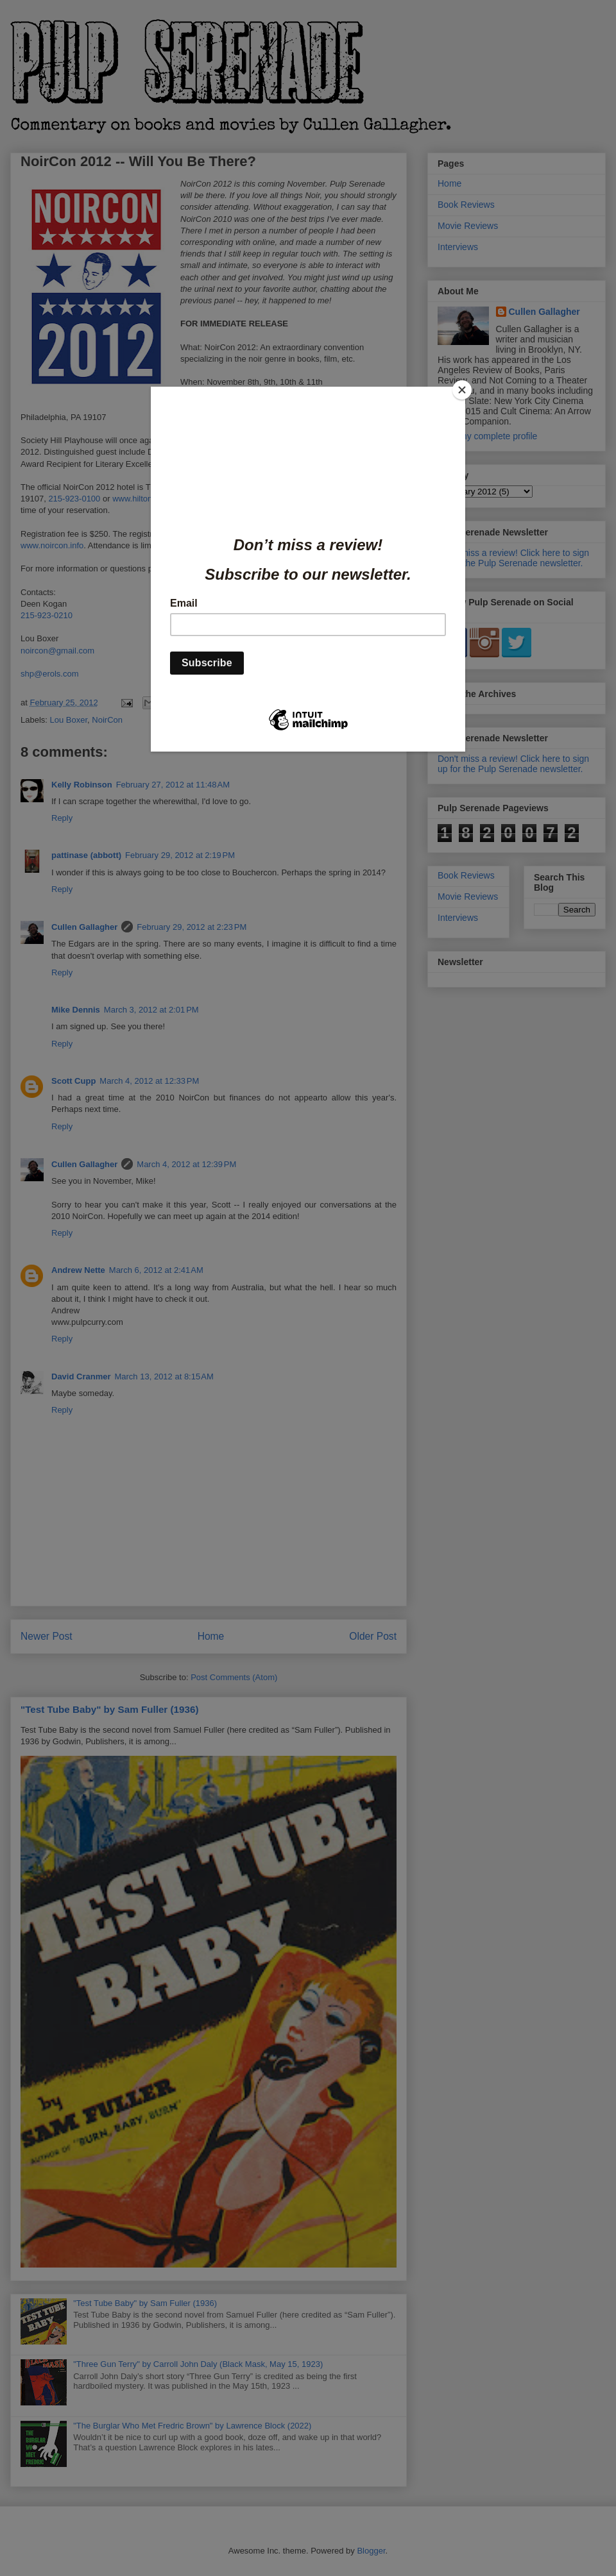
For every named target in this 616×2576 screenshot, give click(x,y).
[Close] (462, 390)
